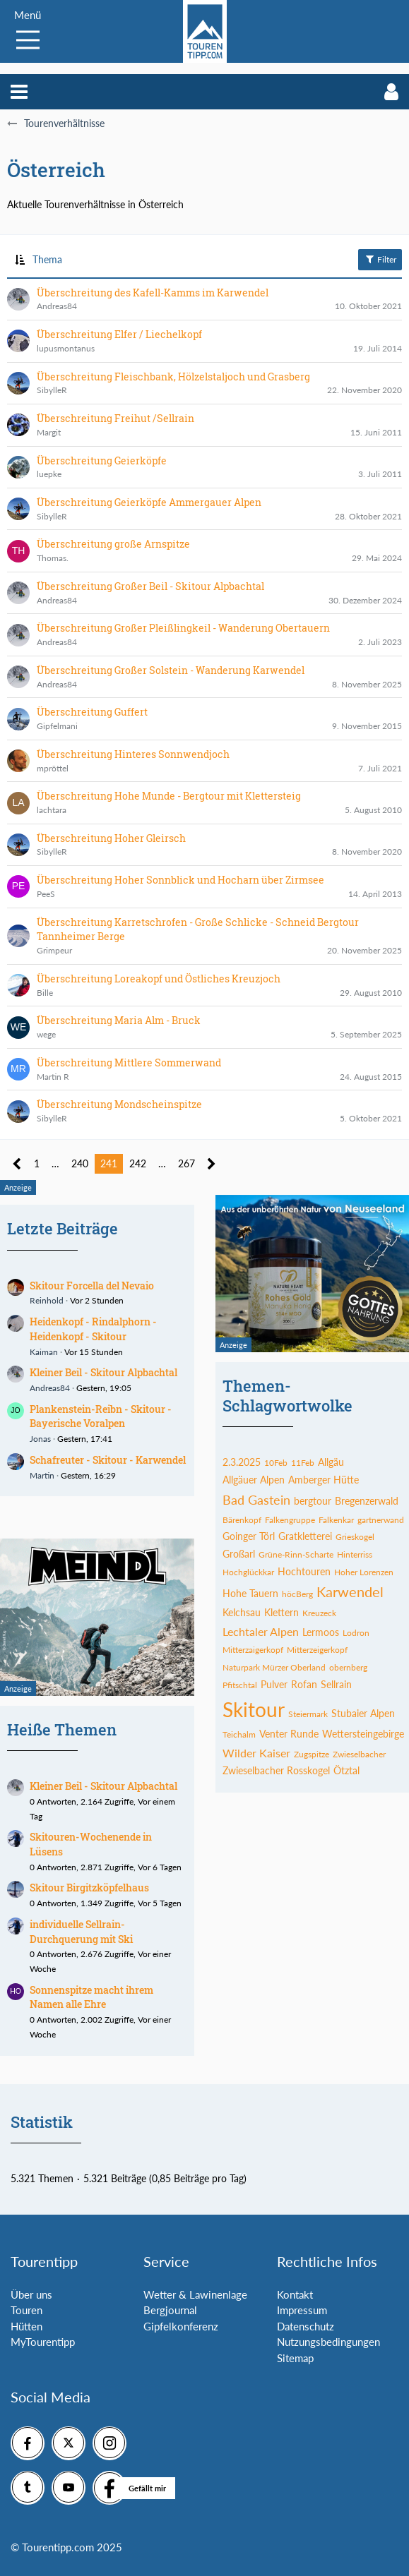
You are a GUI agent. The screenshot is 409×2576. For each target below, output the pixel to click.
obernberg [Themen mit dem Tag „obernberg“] (348, 1667)
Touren (26, 2310)
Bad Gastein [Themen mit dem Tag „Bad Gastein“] (256, 1499)
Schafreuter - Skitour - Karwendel (108, 1460)
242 (137, 1163)
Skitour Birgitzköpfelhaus (89, 1887)
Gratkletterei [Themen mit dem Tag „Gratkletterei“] (305, 1536)
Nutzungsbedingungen (328, 2341)
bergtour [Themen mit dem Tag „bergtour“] (312, 1501)
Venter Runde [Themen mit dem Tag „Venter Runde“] (289, 1734)
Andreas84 (50, 1388)
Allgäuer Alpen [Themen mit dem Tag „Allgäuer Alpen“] (254, 1480)
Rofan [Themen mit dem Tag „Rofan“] (304, 1684)
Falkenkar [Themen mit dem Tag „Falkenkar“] (336, 1520)
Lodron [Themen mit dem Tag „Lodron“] (356, 1632)
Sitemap (295, 2358)
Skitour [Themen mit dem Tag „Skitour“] (254, 1709)
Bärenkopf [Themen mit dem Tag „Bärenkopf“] (242, 1520)
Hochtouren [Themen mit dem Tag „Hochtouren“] (304, 1571)
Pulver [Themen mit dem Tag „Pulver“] (274, 1684)
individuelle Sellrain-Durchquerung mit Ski (81, 1932)
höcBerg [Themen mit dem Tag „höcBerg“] (297, 1594)
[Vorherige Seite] (17, 1164)
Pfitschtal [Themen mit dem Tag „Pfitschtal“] (240, 1685)
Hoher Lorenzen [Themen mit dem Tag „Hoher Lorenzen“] (363, 1572)
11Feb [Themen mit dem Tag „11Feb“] (302, 1462)
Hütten (26, 2326)
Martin (42, 1475)
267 (186, 1163)
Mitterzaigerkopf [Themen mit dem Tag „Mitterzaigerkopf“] (253, 1649)
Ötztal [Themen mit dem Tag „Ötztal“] (346, 1770)
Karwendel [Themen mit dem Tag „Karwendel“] (350, 1591)
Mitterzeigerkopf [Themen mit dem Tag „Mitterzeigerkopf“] (317, 1649)
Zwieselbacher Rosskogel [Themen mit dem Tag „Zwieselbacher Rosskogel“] (276, 1770)
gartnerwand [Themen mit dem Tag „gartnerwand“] (380, 1520)
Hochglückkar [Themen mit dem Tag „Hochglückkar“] (248, 1572)
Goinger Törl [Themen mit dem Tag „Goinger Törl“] (249, 1536)
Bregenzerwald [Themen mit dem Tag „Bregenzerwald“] (366, 1501)
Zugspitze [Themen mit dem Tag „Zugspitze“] (311, 1754)
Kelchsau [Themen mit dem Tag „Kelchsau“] (242, 1612)
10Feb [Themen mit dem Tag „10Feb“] (276, 1462)
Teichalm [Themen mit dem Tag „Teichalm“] (239, 1734)
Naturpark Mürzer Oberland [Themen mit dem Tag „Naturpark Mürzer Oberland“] (274, 1667)
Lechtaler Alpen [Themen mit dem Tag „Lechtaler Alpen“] (261, 1631)
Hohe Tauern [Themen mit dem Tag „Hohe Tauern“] (250, 1593)
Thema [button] (47, 259)
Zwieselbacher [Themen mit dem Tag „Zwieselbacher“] (359, 1754)
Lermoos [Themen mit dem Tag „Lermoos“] (320, 1632)
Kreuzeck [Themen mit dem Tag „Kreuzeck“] (319, 1613)
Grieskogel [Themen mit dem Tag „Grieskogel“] (355, 1536)
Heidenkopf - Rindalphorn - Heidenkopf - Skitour (93, 1329)
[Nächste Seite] (211, 1164)
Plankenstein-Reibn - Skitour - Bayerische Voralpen (101, 1416)
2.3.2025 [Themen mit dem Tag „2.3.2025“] (242, 1462)
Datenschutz (305, 2326)
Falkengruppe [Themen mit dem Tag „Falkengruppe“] (290, 1520)
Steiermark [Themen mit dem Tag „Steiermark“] (308, 1714)
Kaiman (44, 1352)
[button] (19, 91)
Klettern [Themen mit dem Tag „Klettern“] (281, 1612)
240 (79, 1163)
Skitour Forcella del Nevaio (92, 1285)
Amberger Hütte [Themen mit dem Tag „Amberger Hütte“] (323, 1480)
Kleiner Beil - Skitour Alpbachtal (103, 1372)
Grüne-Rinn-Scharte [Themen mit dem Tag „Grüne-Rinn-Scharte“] (296, 1554)
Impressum (302, 2310)
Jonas (40, 1438)
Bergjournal (170, 2310)
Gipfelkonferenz (180, 2326)
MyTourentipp (43, 2341)
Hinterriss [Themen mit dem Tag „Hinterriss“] (354, 1554)
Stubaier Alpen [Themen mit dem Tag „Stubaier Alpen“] (363, 1713)
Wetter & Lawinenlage (195, 2294)
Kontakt (295, 2294)
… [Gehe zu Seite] (55, 1163)
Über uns (31, 2294)
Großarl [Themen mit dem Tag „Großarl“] (239, 1554)
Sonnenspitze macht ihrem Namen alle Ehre (91, 1997)
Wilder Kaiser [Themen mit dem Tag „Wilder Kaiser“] (256, 1752)
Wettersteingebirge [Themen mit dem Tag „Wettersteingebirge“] (363, 1734)
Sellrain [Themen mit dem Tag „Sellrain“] (336, 1684)
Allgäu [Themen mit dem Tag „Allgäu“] (331, 1462)
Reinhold (47, 1300)
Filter (380, 259)
